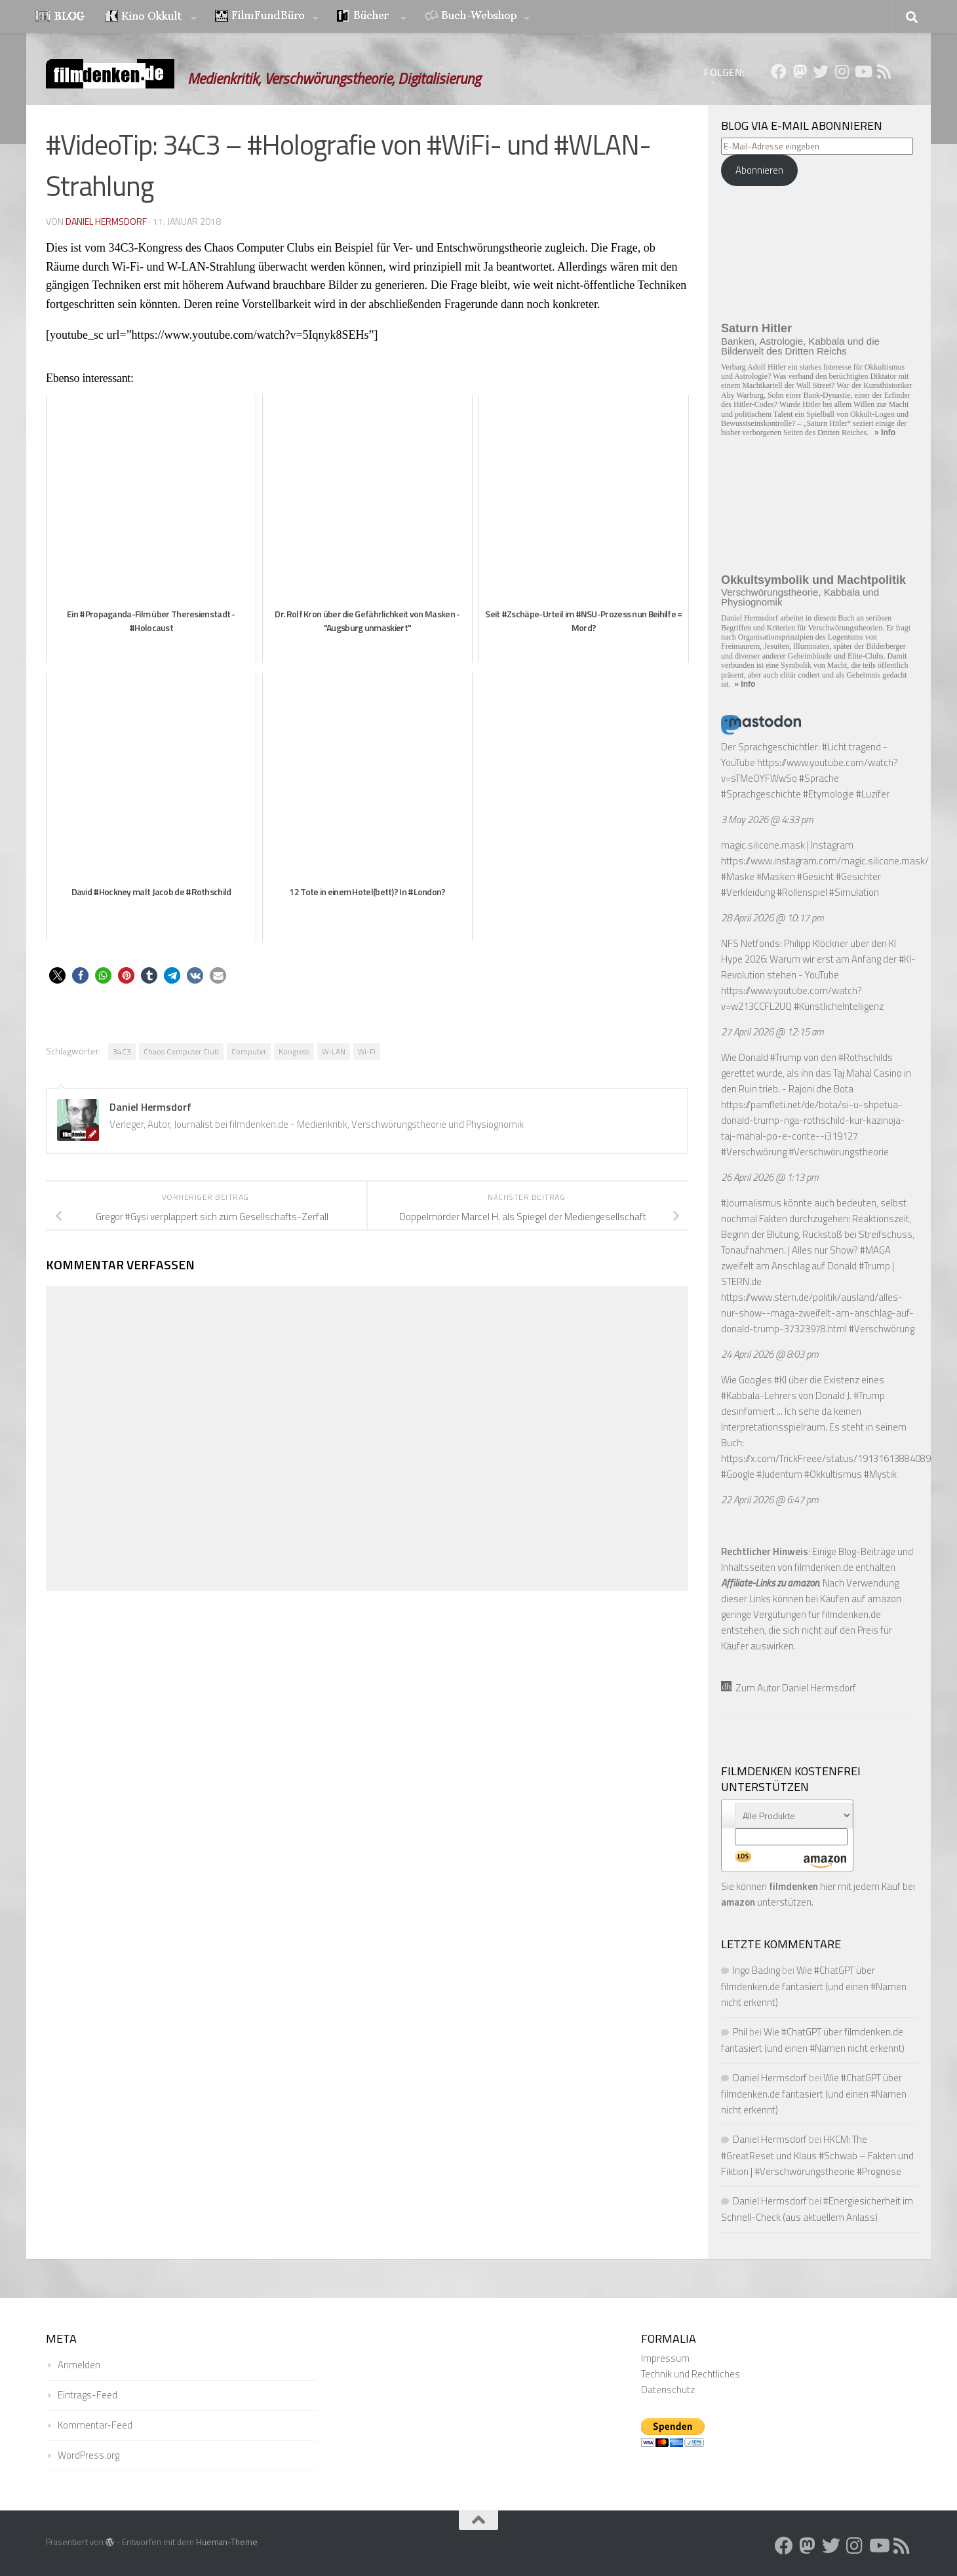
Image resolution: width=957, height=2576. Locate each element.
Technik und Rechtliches (690, 2373)
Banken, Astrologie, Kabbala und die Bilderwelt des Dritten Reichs (800, 346)
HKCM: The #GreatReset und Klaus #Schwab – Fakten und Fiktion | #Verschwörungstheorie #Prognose (817, 2155)
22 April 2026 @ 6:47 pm (770, 1499)
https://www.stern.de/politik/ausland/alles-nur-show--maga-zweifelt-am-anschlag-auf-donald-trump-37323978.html (817, 1313)
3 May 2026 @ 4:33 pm (767, 819)
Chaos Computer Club (181, 1051)
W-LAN (333, 1051)
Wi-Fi (367, 1051)
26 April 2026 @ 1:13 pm (770, 1177)
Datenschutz (668, 2389)
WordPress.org (88, 2455)
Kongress (294, 1051)
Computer (248, 1051)
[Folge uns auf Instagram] (842, 71)
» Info (884, 432)
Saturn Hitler (756, 328)
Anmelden (79, 2364)
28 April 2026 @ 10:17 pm (772, 917)
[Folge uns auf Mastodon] (800, 71)
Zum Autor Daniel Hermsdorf (788, 1687)
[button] (57, 975)
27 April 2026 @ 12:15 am (772, 1031)
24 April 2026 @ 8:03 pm (770, 1354)
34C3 (122, 1051)
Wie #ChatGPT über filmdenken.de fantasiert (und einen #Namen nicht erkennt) (814, 1986)
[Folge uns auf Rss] (883, 71)
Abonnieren (759, 170)
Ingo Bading (756, 1970)
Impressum (665, 2358)
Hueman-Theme (227, 2541)
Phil (740, 2031)
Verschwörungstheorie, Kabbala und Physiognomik (800, 596)
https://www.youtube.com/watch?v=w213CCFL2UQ (791, 998)
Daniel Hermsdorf (106, 221)
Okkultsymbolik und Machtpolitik (813, 579)
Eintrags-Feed (87, 2394)
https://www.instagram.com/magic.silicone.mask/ (825, 860)
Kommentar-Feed (95, 2424)
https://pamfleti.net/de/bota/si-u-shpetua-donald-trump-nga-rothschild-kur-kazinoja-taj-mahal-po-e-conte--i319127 (813, 1120)
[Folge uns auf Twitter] (821, 71)
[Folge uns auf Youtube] (862, 71)
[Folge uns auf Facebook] (779, 71)
